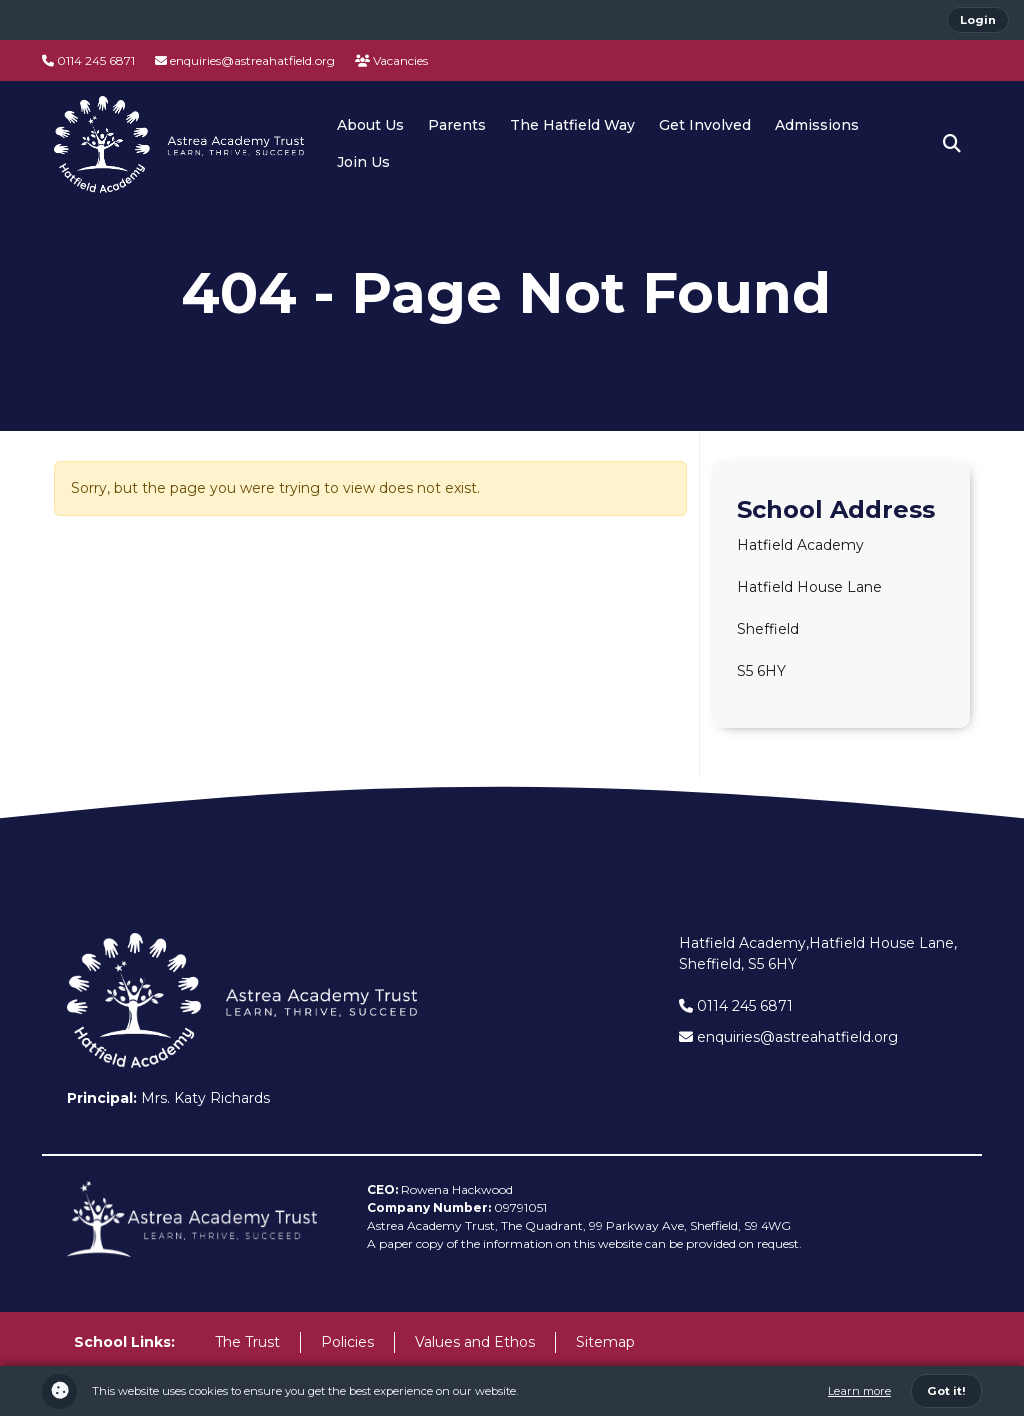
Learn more (859, 1391)
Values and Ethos (475, 1342)
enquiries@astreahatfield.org (245, 60)
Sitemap (605, 1342)
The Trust (247, 1342)
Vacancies (391, 60)
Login (978, 20)
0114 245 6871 (88, 60)
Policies (347, 1342)
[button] (952, 144)
